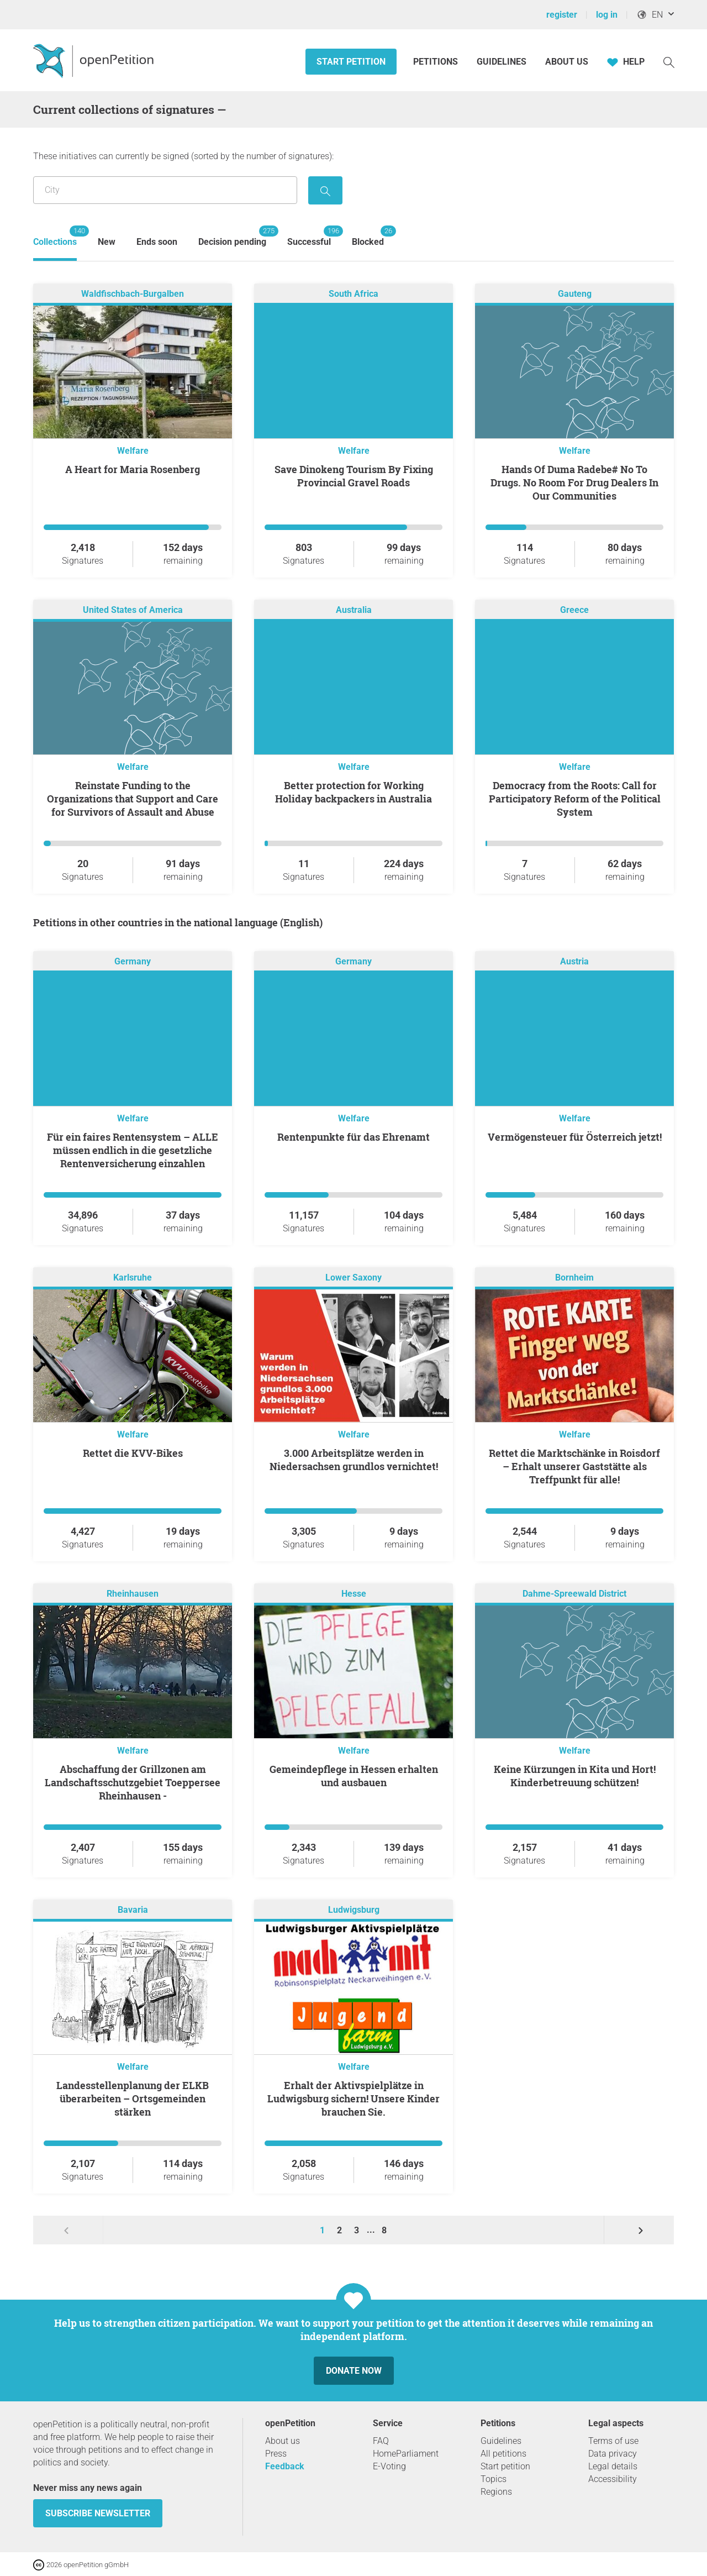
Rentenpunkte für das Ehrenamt (353, 1136)
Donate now (354, 2370)
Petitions (436, 61)
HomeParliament (406, 2453)
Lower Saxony (353, 1277)
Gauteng (575, 293)
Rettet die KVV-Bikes (133, 1453)
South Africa (353, 293)
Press (276, 2453)
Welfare (133, 450)
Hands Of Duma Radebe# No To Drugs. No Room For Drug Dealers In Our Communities (574, 482)
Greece (574, 610)
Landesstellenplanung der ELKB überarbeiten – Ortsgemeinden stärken (132, 2098)
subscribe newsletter (97, 2513)
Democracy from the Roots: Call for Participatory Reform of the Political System (575, 799)
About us (566, 61)
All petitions (503, 2453)
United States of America (133, 610)
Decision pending (232, 236)
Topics (493, 2479)
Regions (496, 2491)
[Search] (668, 61)
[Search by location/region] (165, 190)
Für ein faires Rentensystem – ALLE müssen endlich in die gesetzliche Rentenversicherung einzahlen (132, 1150)
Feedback (284, 2466)
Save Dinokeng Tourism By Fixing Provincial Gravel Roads (354, 476)
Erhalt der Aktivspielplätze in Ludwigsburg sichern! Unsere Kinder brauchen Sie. (353, 2098)
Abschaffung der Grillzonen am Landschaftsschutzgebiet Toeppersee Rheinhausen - (132, 1782)
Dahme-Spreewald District (574, 1593)
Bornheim (574, 1277)
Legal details (612, 2466)
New (106, 242)
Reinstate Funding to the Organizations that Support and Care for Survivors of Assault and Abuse (132, 799)
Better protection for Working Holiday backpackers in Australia (353, 792)
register (561, 14)
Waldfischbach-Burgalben (132, 293)
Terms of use (613, 2441)
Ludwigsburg (353, 1910)
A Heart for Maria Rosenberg (132, 469)
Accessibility (612, 2479)
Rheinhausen (133, 1593)
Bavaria (133, 1910)
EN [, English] (649, 14)
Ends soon (156, 242)
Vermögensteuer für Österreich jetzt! (575, 1136)
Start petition (351, 61)
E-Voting (389, 2466)
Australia (354, 610)
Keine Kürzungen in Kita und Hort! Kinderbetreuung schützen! (575, 1775)
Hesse (353, 1593)
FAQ (381, 2441)
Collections (55, 236)
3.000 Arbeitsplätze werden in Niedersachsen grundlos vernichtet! (354, 1459)
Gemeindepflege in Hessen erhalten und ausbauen (354, 1775)
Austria (574, 961)
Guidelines (501, 61)
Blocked (368, 236)
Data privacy (612, 2453)
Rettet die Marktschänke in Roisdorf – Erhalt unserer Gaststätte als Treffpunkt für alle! (574, 1466)
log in (607, 14)
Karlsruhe (132, 1277)
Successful (309, 236)
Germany (132, 961)
